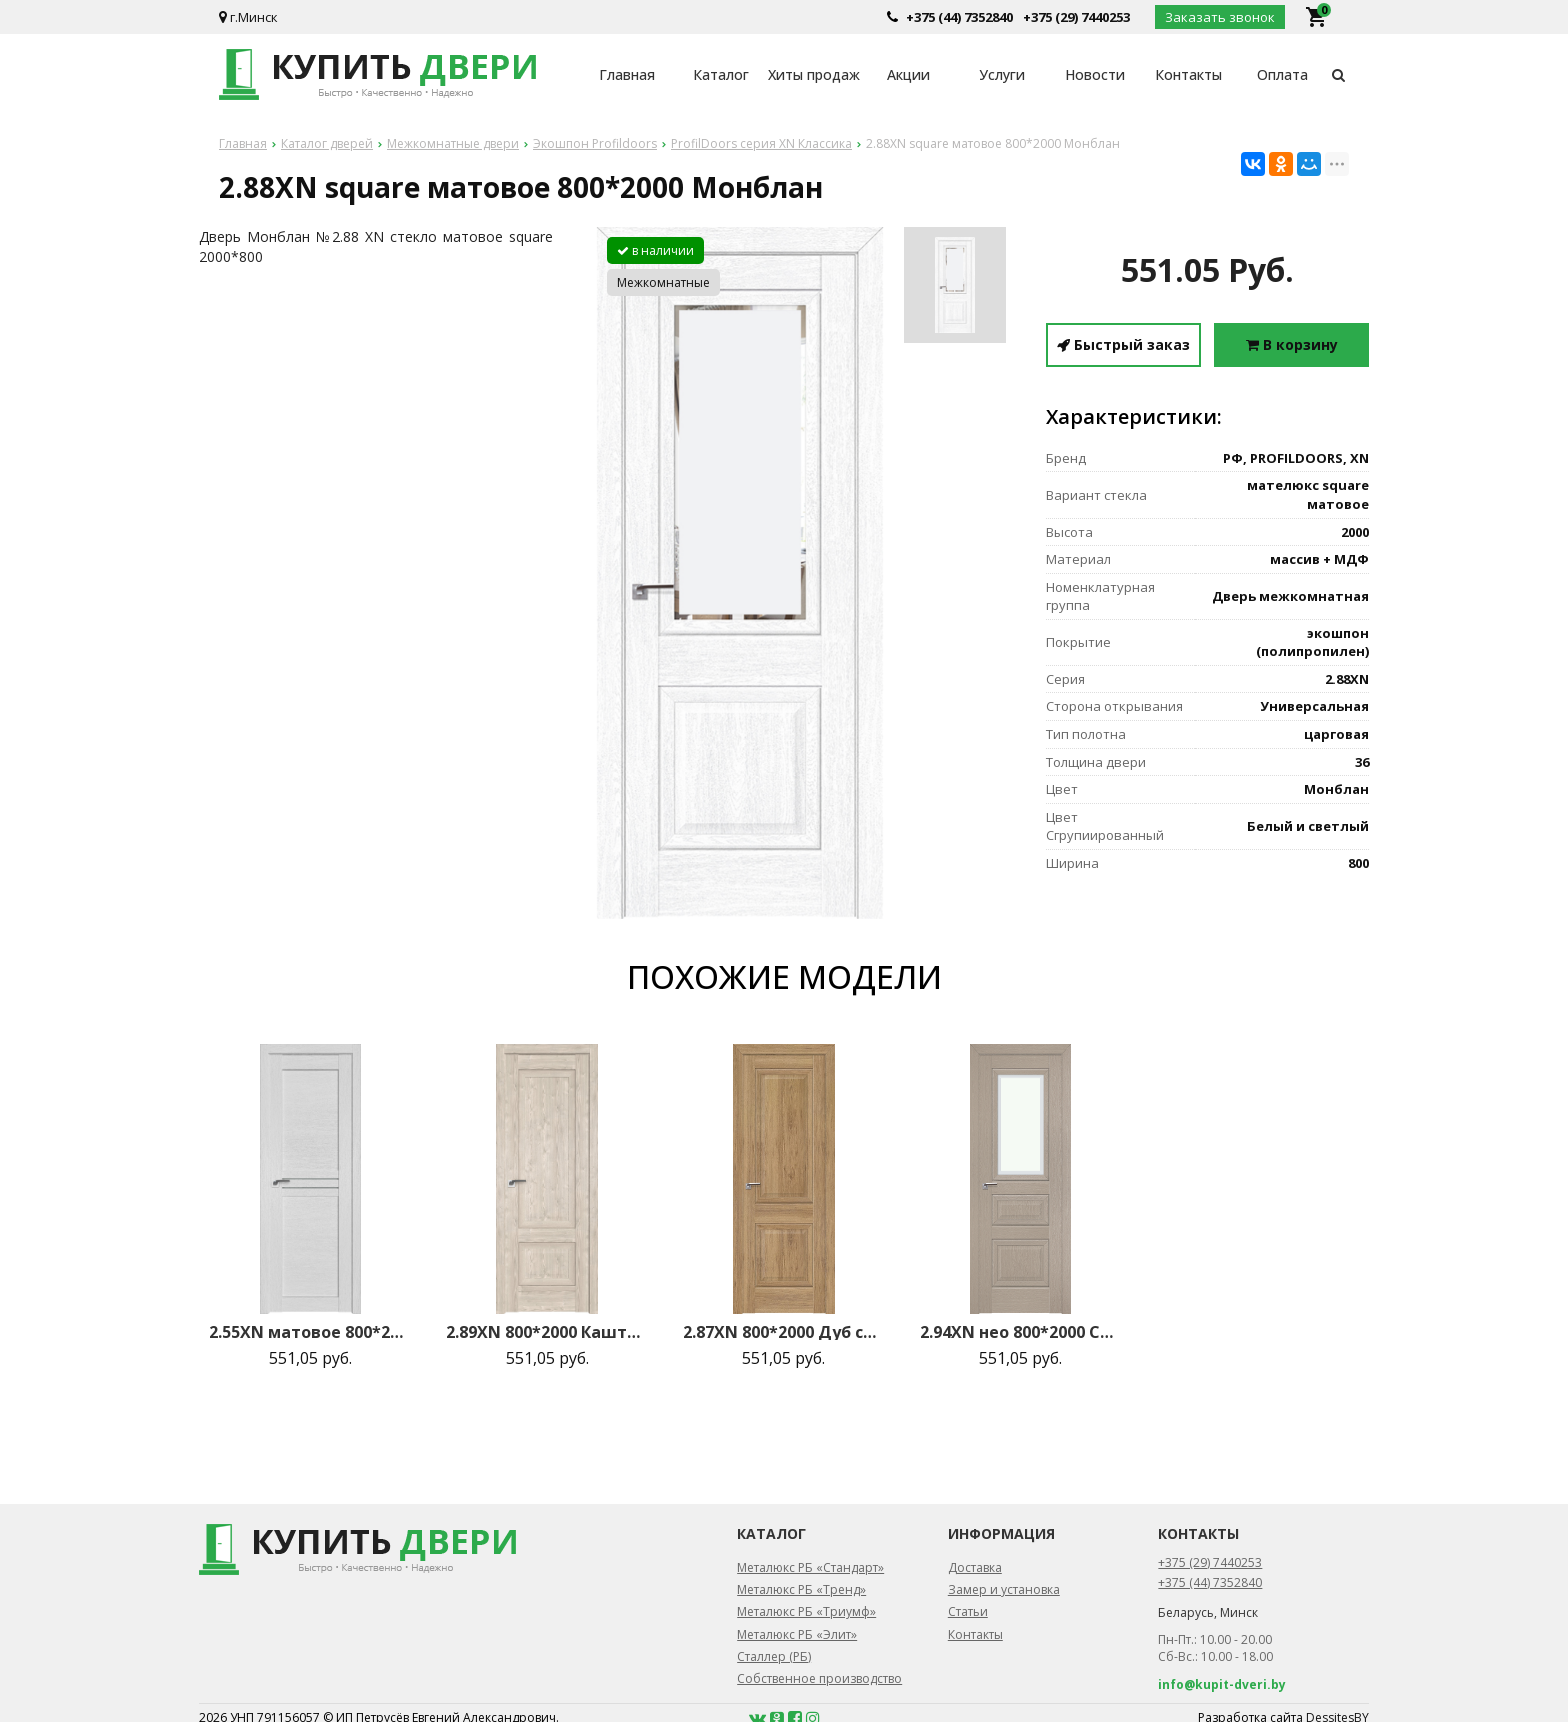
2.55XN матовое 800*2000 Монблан (310, 1332)
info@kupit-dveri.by (1222, 1684)
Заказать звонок (1220, 17)
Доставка (975, 1567)
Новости (1095, 74)
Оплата (1282, 74)
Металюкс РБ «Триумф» (806, 1611)
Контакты (1188, 74)
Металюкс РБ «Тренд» (801, 1589)
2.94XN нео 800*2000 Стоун (1021, 1332)
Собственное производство (819, 1678)
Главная (627, 74)
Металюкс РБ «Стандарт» (810, 1567)
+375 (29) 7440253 (1076, 17)
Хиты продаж (814, 74)
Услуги (1002, 74)
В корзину (1292, 344)
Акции (908, 74)
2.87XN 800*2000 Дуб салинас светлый (784, 1332)
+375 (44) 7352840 (959, 17)
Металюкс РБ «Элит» (797, 1634)
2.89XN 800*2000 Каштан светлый (547, 1332)
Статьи (968, 1611)
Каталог (721, 74)
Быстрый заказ (1123, 344)
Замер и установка (1004, 1589)
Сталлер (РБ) (774, 1656)
